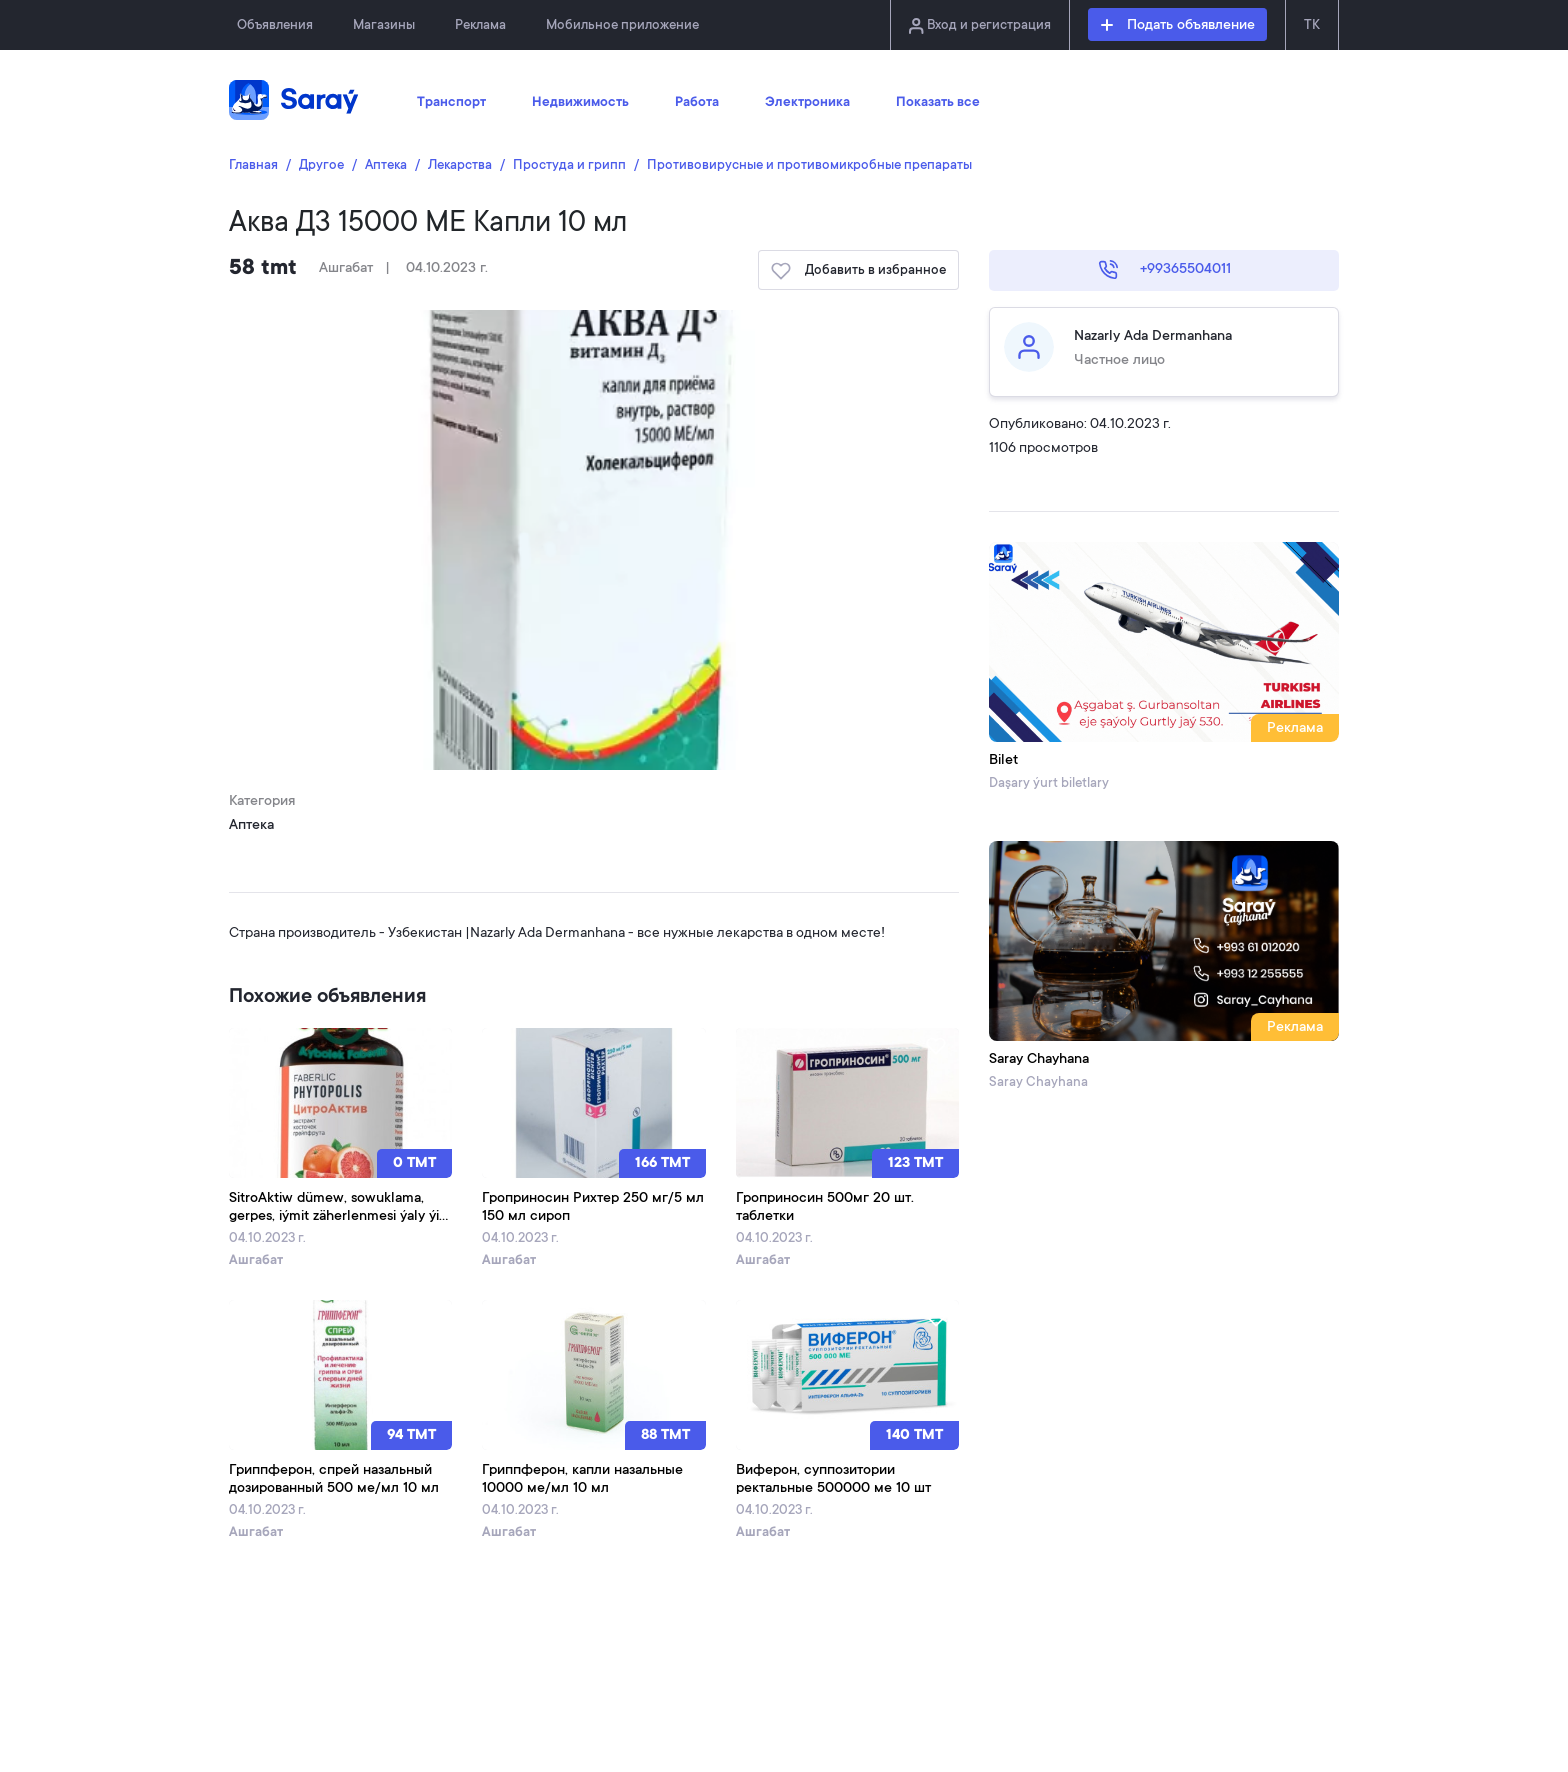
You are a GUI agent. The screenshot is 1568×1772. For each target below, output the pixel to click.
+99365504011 (1164, 270)
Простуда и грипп (569, 165)
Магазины (384, 25)
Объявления (275, 25)
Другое (321, 165)
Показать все (938, 103)
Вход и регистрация (980, 26)
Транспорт (451, 103)
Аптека (386, 165)
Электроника (807, 103)
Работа (697, 103)
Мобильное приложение (622, 25)
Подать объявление (1178, 26)
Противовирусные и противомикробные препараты (809, 165)
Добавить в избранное (858, 271)
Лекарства (460, 165)
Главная (253, 165)
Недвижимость (580, 103)
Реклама (480, 25)
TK (1312, 25)
